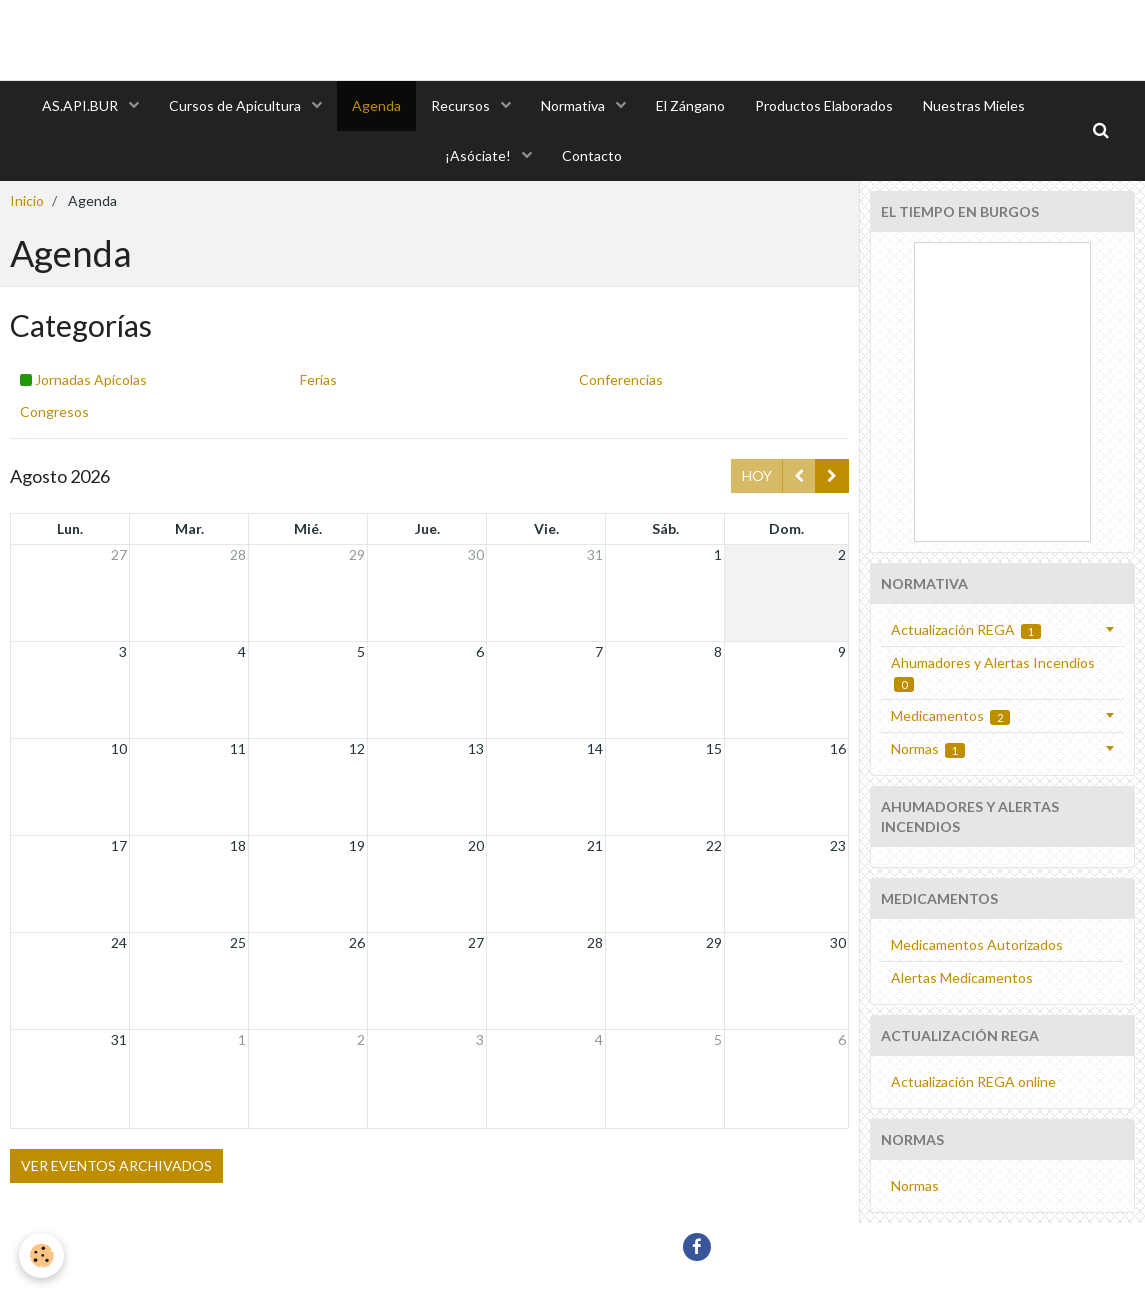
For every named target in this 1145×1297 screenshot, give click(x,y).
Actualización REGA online (973, 1081)
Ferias (318, 379)
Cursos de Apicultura (236, 105)
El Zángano (690, 105)
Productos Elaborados (824, 105)
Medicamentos (951, 716)
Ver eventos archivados (116, 1165)
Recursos (462, 105)
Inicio (27, 200)
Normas (928, 749)
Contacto (592, 155)
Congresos (54, 411)
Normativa (574, 105)
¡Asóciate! (479, 155)
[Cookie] (42, 1255)
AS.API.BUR (81, 105)
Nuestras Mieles (974, 105)
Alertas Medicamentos (962, 977)
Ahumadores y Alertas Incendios (993, 673)
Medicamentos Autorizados (977, 944)
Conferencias (621, 379)
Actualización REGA (966, 630)
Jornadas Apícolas (83, 379)
